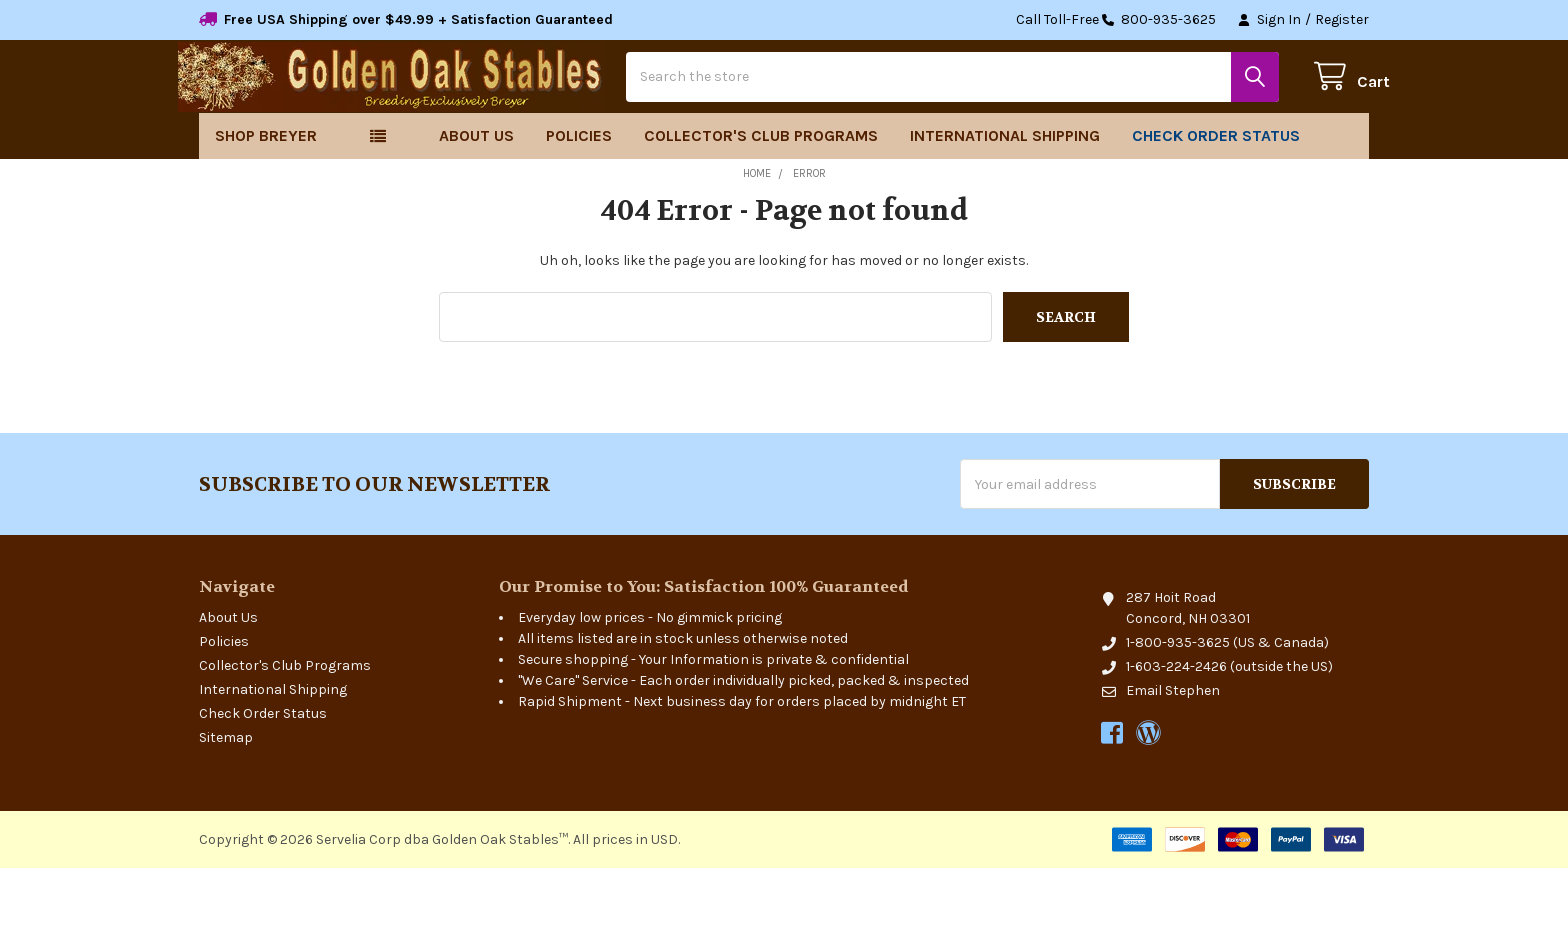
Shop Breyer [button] (266, 196)
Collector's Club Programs (761, 196)
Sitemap (226, 798)
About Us (476, 196)
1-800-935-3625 (1178, 703)
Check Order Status (1216, 196)
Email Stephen (1173, 751)
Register (1342, 19)
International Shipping (1005, 196)
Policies (579, 196)
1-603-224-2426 (1176, 727)
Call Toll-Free (1116, 20)
